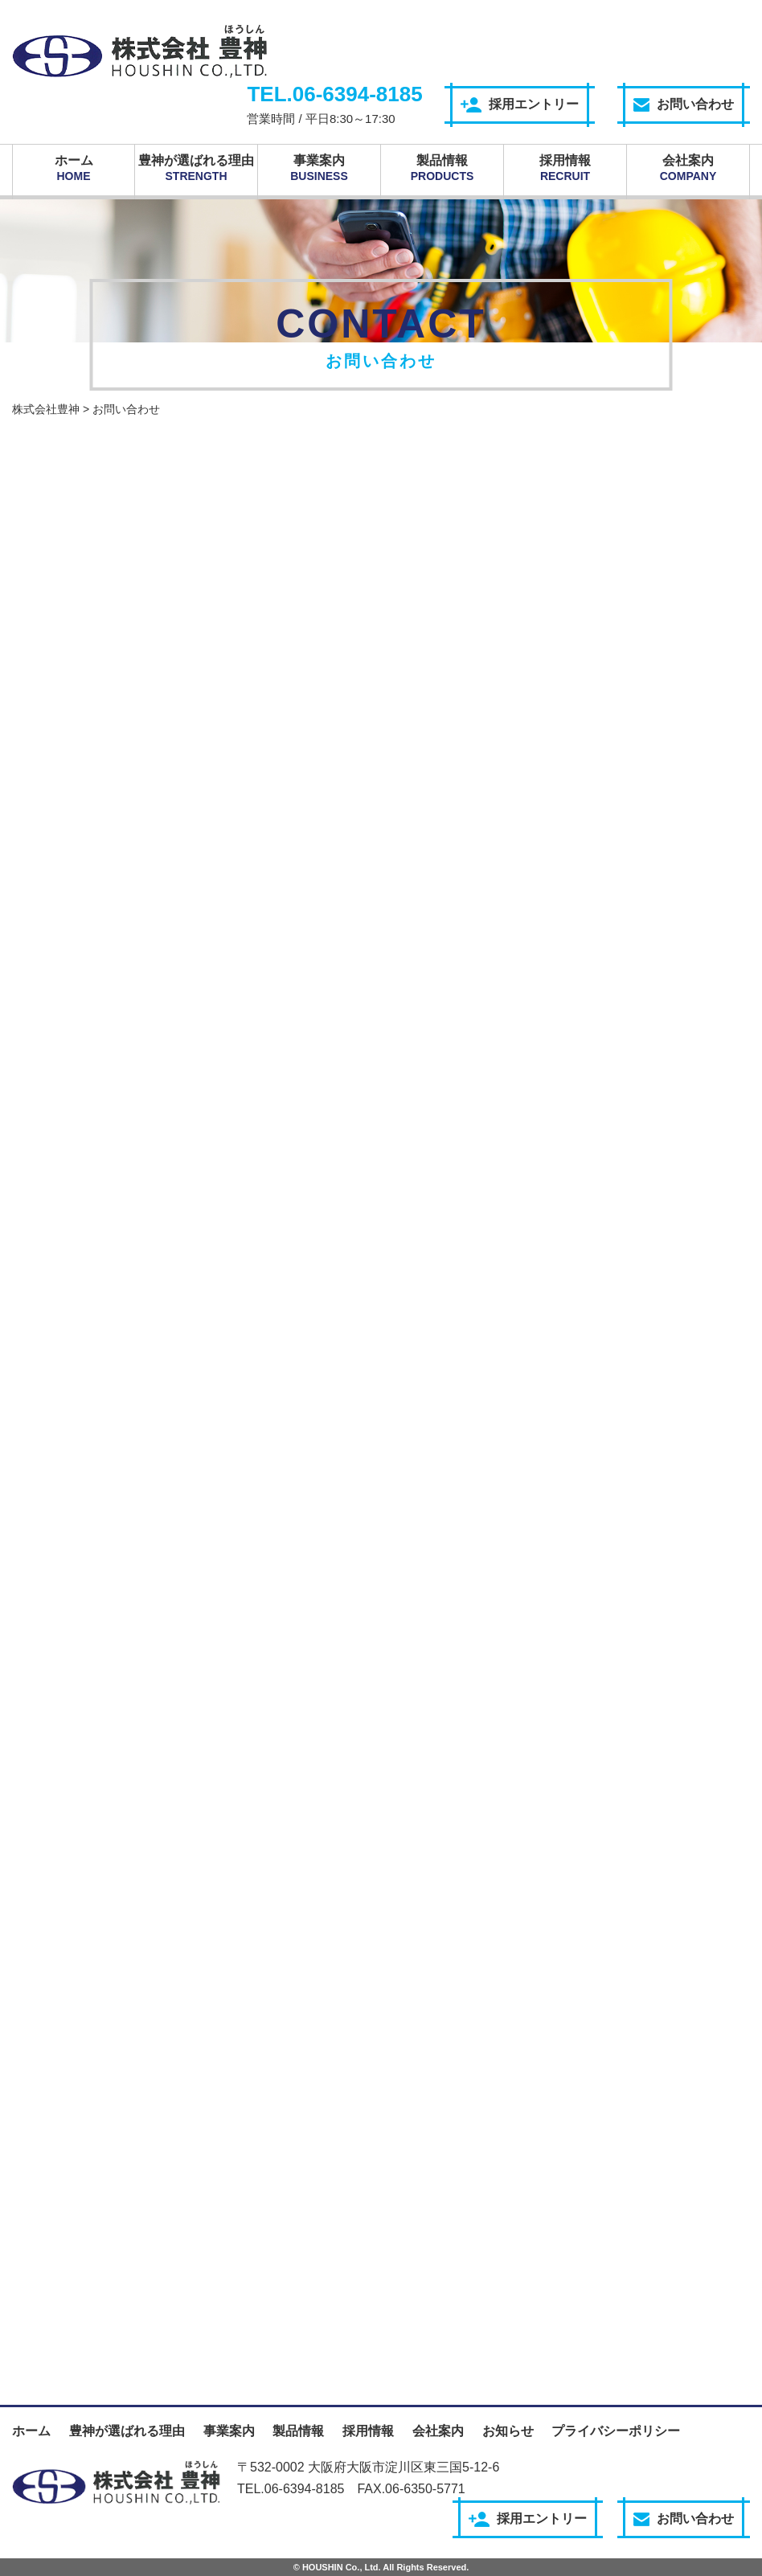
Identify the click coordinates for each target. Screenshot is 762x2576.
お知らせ (508, 2431)
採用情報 (565, 168)
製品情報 (442, 168)
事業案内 (319, 168)
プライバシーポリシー (615, 2431)
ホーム (73, 168)
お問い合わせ (683, 104)
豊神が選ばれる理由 (196, 168)
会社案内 (688, 168)
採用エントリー (520, 105)
